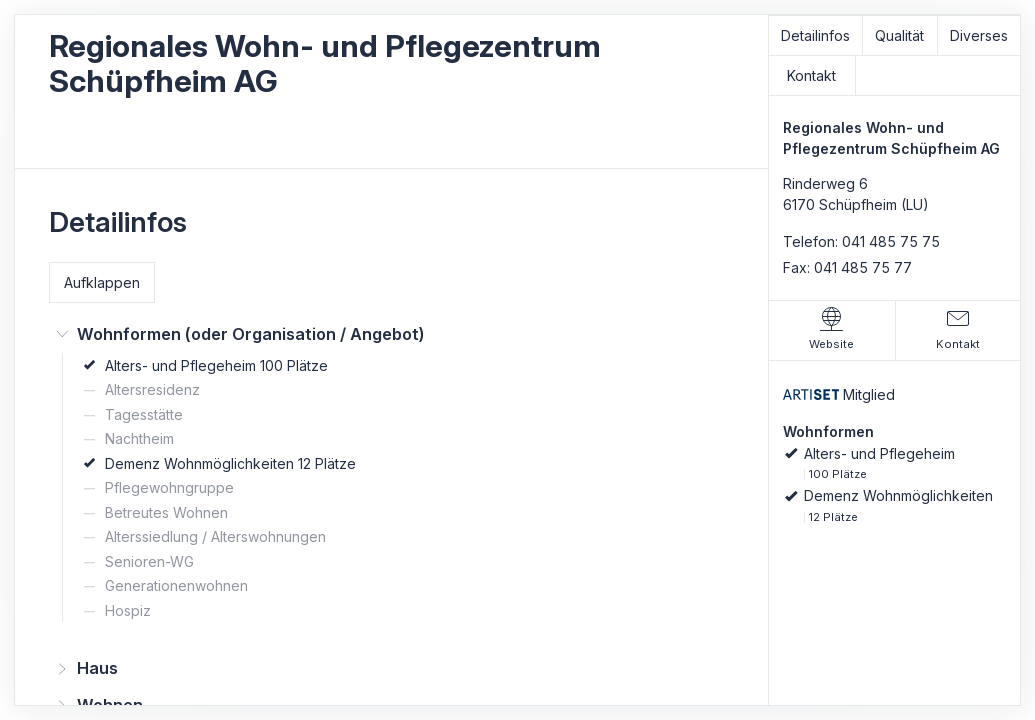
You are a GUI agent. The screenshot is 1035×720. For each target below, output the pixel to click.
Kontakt (811, 75)
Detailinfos (815, 35)
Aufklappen (102, 282)
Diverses (979, 35)
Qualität (899, 35)
